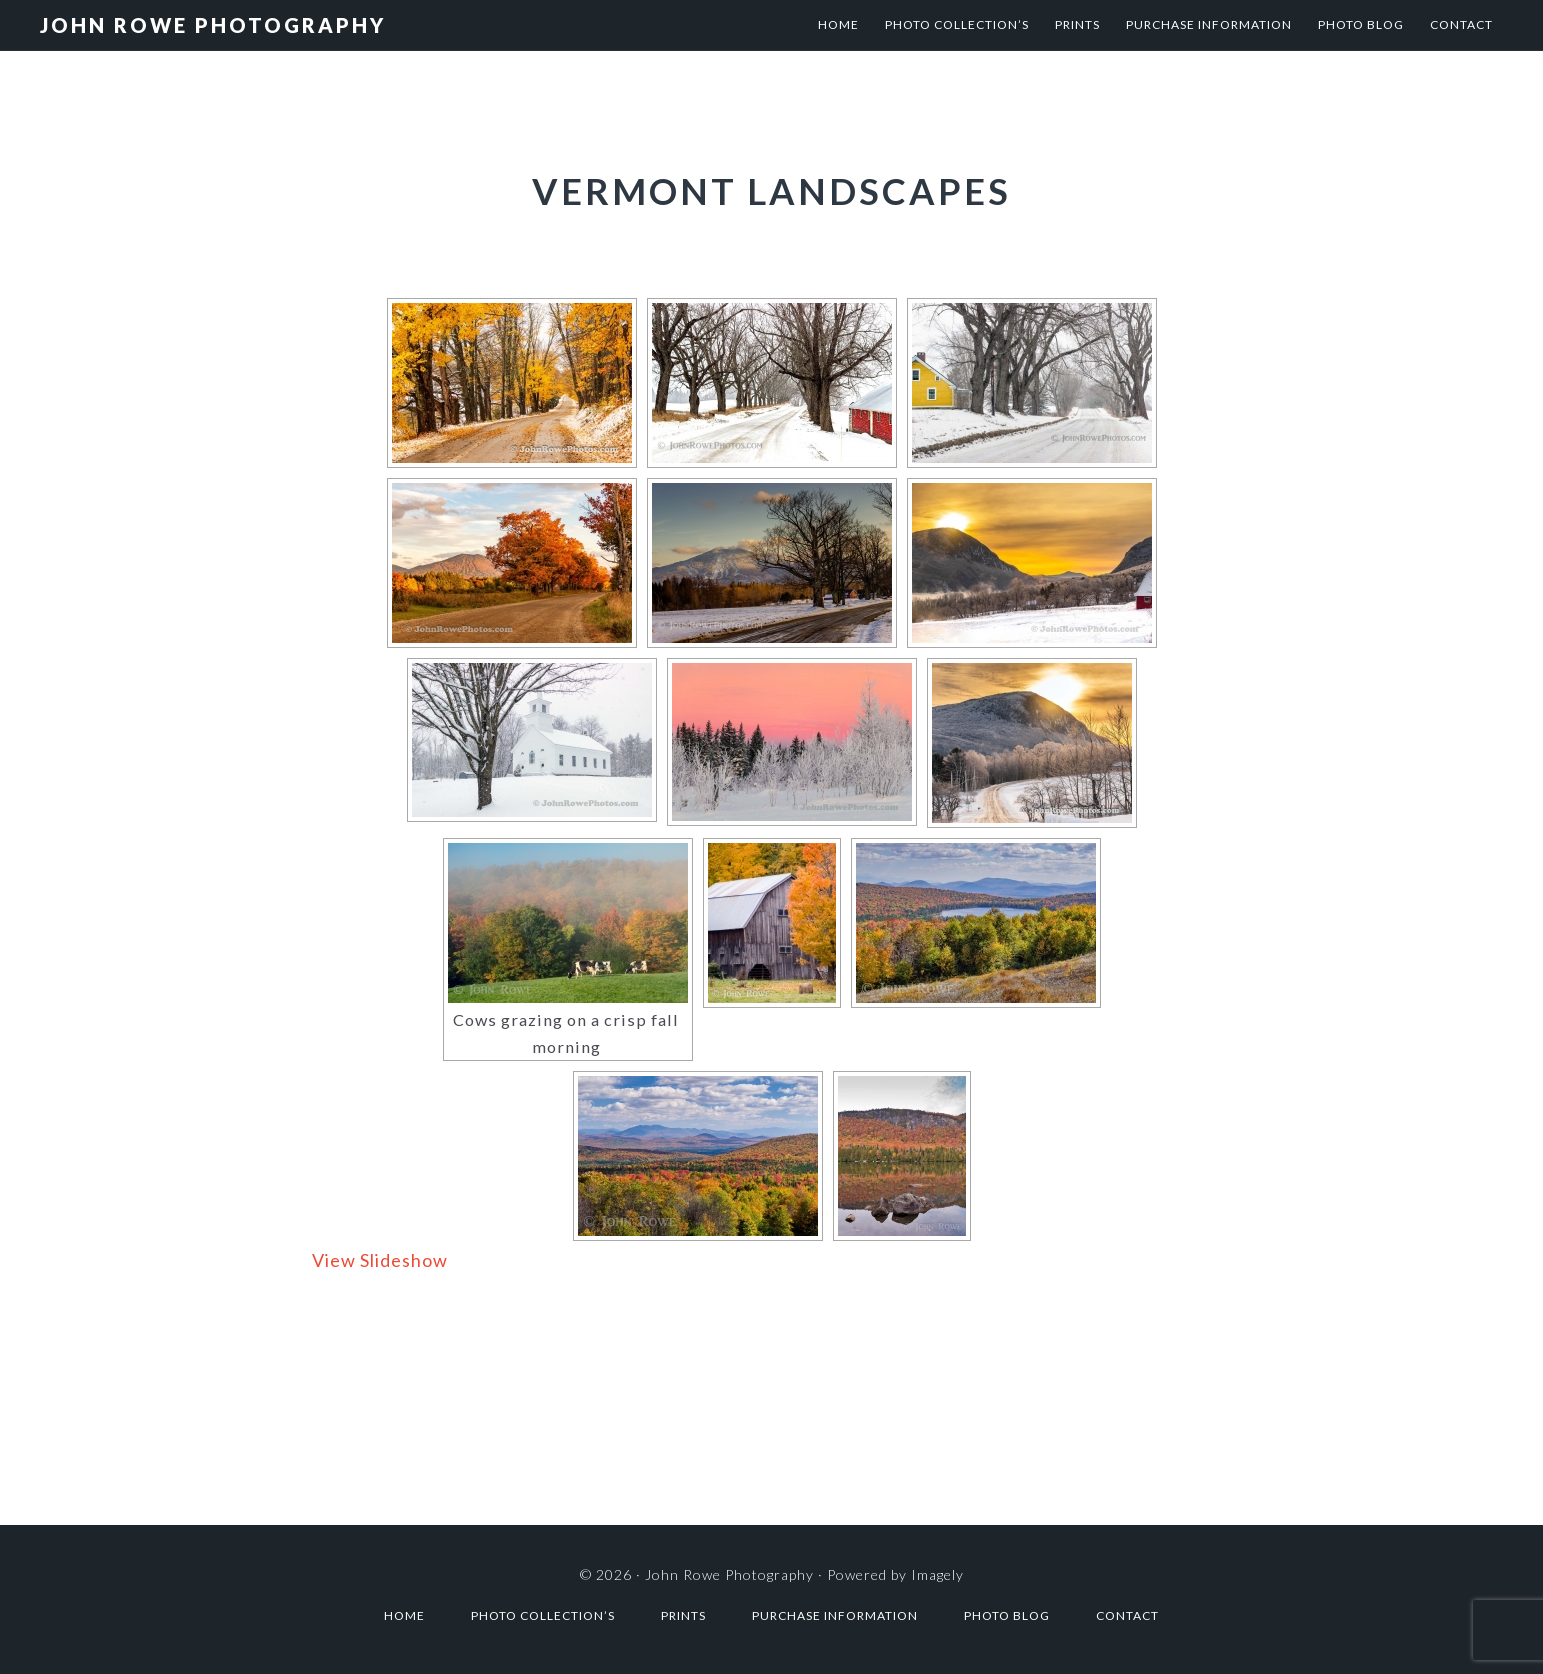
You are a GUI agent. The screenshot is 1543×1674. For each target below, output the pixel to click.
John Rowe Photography (213, 25)
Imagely (937, 1574)
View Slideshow (380, 1260)
